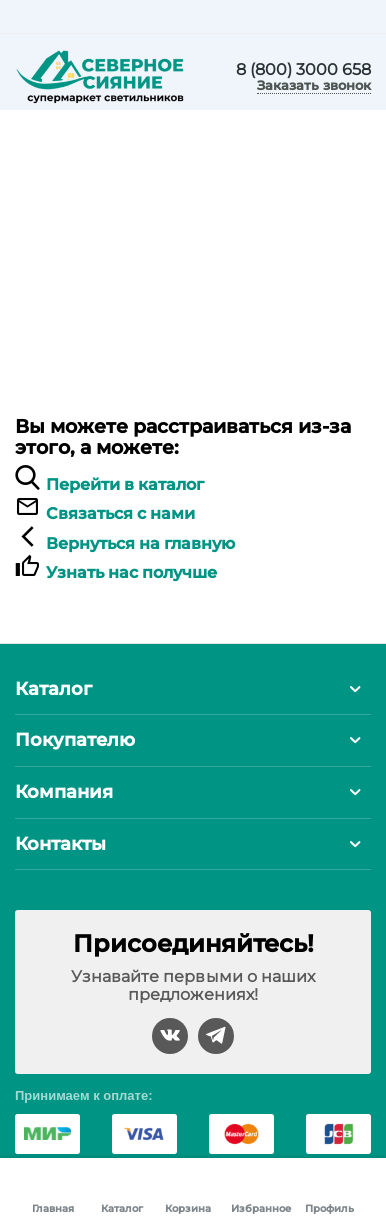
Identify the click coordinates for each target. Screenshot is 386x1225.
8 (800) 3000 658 (303, 70)
